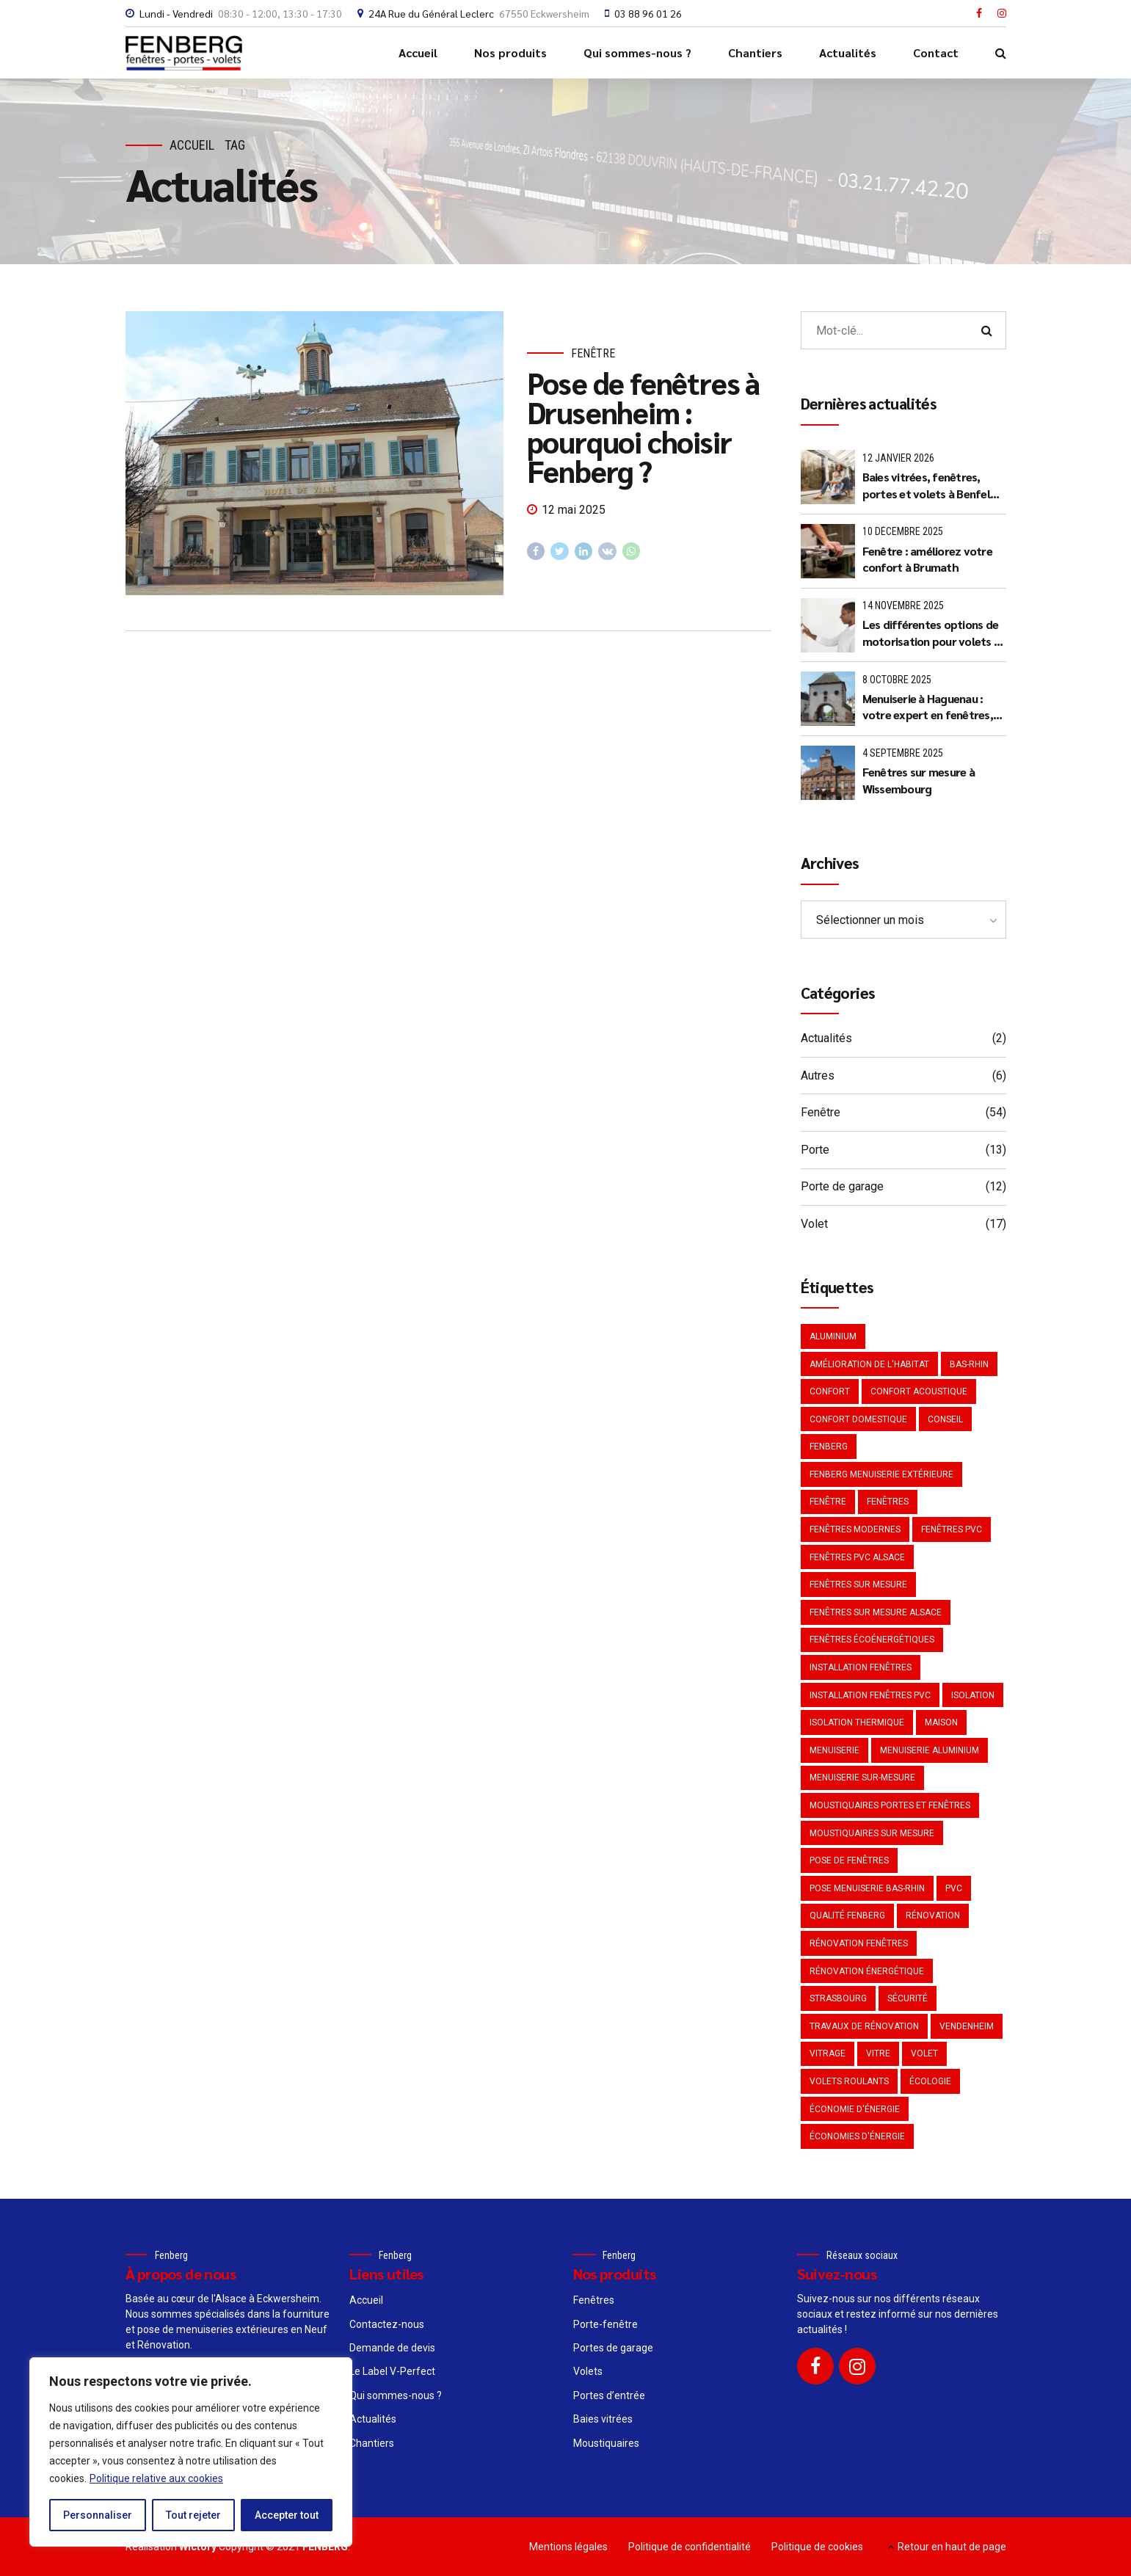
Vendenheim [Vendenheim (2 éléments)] (966, 2026)
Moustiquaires (606, 2443)
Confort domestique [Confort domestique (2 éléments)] (858, 1419)
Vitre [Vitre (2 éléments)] (878, 2053)
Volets (588, 2371)
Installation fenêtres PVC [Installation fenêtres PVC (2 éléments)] (870, 1695)
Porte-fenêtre (605, 2324)
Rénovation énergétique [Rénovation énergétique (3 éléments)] (867, 1971)
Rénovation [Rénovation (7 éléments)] (933, 1915)
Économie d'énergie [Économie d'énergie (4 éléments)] (855, 2109)
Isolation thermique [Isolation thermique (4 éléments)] (857, 1722)
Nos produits (510, 52)
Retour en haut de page (952, 2547)
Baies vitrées (603, 2419)
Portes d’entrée (609, 2395)
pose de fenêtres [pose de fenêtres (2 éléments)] (849, 1860)
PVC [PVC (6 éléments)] (953, 1888)
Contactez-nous (386, 2324)
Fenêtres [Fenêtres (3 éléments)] (888, 1501)
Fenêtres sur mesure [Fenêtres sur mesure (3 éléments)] (858, 1584)
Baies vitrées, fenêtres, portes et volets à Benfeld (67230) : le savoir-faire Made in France (929, 485)
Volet (814, 1224)
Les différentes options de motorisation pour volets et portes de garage (933, 633)
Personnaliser (97, 2515)
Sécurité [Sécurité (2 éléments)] (907, 1998)
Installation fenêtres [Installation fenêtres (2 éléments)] (861, 1667)
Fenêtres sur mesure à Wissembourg (918, 780)
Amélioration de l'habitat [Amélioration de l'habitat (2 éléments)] (869, 1364)
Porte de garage (842, 1186)
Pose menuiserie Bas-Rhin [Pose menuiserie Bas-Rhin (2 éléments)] (867, 1888)
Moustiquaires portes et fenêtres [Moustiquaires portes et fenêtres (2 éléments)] (890, 1805)
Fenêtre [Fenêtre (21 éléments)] (828, 1501)
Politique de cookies (817, 2547)
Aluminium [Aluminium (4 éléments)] (833, 1336)
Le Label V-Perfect (392, 2371)
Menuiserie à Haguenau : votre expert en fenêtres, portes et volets (927, 707)
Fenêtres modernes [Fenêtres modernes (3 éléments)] (855, 1529)
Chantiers (755, 52)
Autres (817, 1076)
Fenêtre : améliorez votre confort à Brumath (927, 559)
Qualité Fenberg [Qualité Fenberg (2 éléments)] (847, 1915)
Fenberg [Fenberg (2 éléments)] (829, 1446)
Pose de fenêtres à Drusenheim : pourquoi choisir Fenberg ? (643, 426)
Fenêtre (593, 353)
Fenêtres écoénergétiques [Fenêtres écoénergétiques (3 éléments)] (872, 1639)
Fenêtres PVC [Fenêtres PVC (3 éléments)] (951, 1529)
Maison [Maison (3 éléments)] (941, 1722)
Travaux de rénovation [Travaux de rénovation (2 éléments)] (864, 2026)
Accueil (418, 52)
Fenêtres (593, 2300)
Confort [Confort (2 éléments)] (830, 1391)
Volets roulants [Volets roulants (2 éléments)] (849, 2081)
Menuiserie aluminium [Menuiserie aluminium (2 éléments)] (929, 1750)
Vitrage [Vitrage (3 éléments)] (827, 2053)
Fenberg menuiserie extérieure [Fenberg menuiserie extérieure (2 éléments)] (881, 1474)
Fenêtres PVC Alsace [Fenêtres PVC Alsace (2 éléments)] (857, 1557)
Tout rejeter (193, 2515)
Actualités (847, 52)
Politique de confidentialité (689, 2547)
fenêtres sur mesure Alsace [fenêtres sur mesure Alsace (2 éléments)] (876, 1612)
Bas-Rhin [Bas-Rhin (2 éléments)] (969, 1364)
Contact (936, 52)
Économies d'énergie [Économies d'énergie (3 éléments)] (857, 2136)
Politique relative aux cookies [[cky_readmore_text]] (156, 2478)
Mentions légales (568, 2547)
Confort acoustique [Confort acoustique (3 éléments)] (918, 1391)
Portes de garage (613, 2348)
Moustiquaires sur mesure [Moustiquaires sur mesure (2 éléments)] (872, 1833)
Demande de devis (392, 2348)
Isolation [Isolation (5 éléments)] (972, 1695)
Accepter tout (287, 2515)
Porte (815, 1150)
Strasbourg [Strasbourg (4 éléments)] (838, 1998)
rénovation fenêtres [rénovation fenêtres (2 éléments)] (859, 1943)
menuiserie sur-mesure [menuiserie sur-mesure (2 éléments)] (862, 1777)
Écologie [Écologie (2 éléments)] (930, 2081)
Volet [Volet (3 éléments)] (924, 2053)
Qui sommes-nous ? (637, 52)
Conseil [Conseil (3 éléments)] (945, 1419)
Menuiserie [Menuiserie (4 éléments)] (834, 1750)
